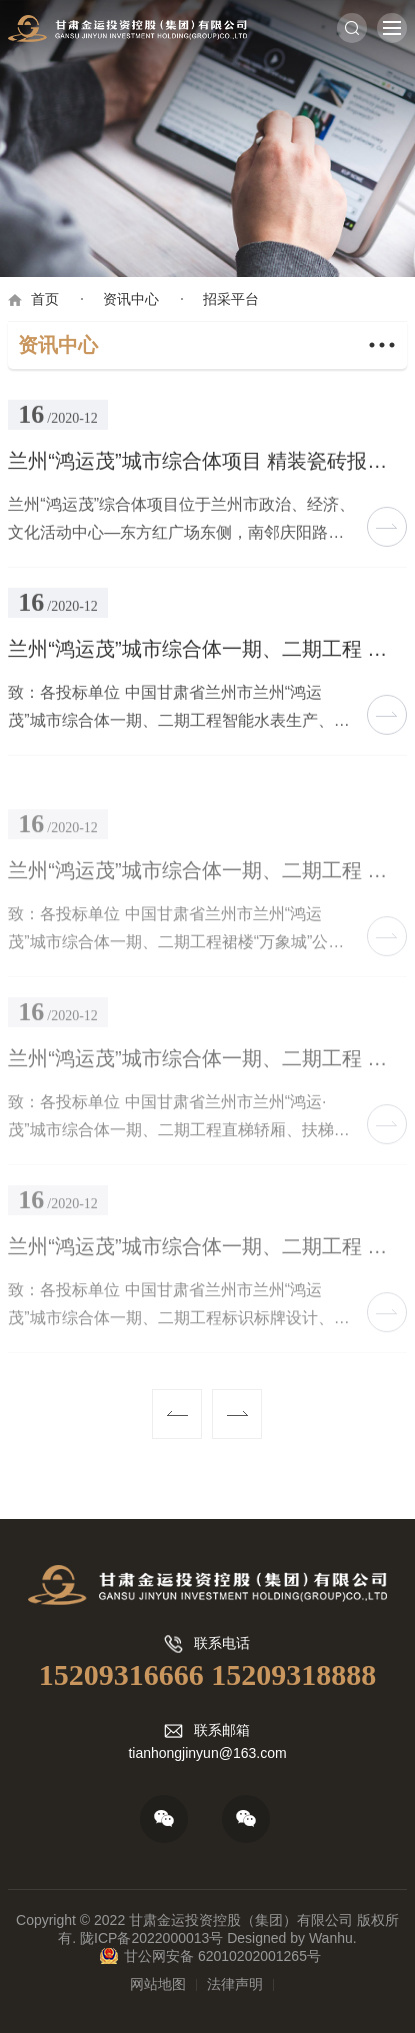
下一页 (237, 1414)
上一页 (177, 1414)
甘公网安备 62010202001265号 (222, 1956)
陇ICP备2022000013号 (151, 1938)
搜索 (352, 28)
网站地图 (158, 1984)
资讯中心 (131, 299)
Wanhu (331, 1938)
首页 (45, 299)
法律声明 (235, 1984)
